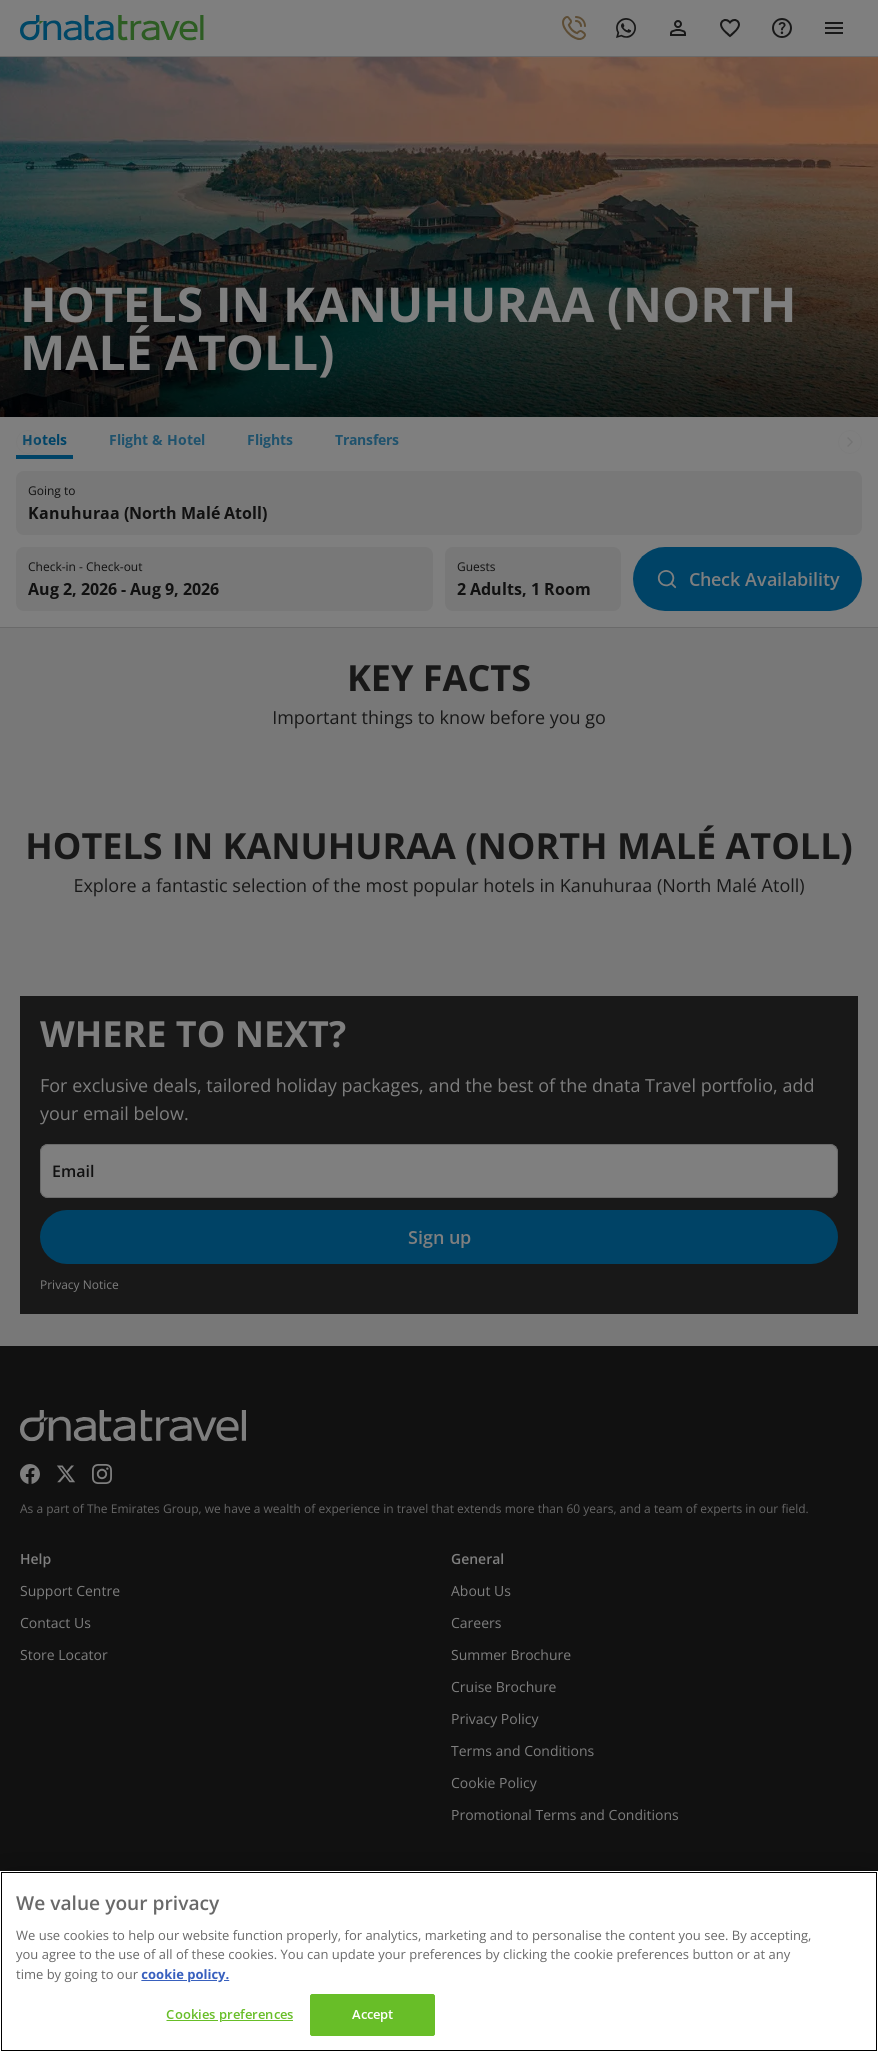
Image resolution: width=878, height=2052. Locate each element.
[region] (439, 1961)
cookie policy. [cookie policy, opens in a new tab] (185, 1974)
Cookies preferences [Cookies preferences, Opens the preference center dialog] (229, 2014)
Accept (373, 2014)
